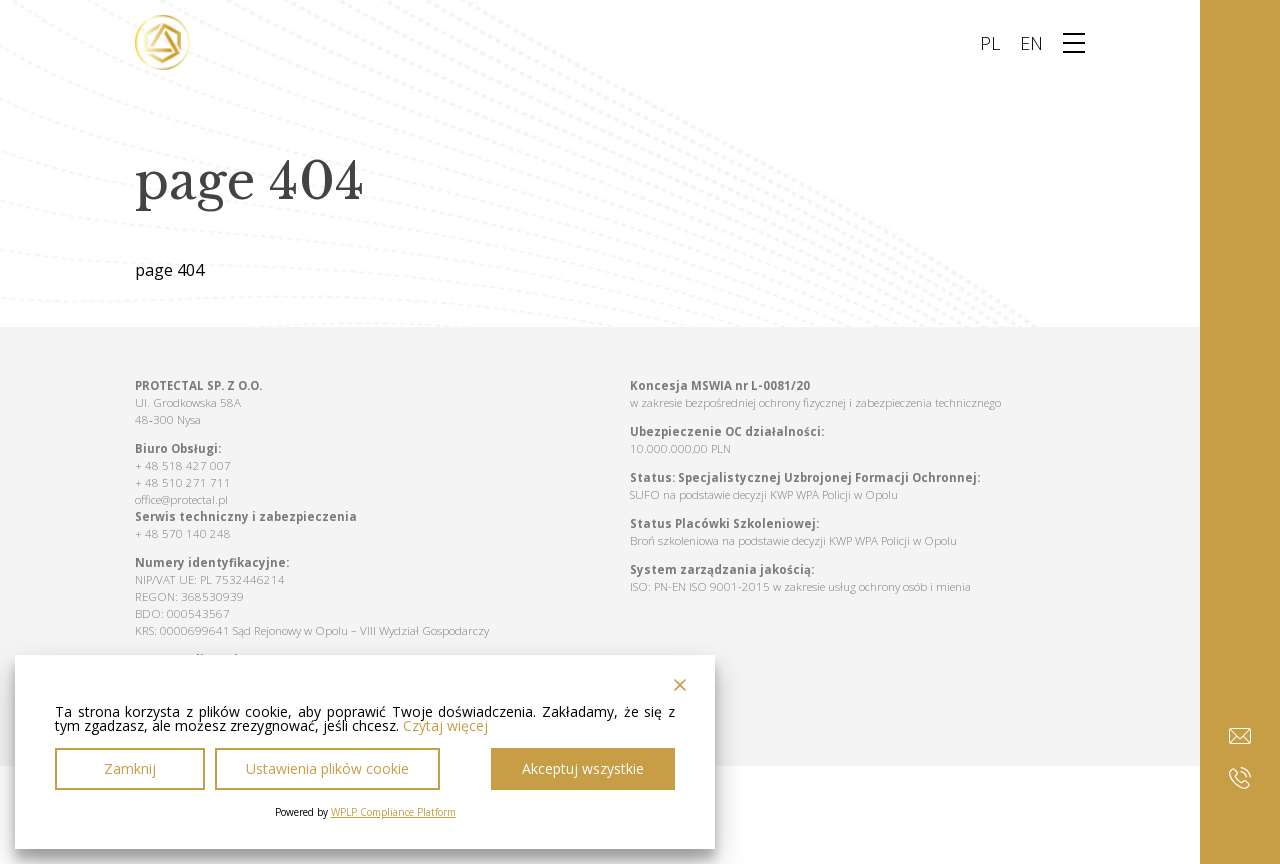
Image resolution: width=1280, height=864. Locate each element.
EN (1031, 43)
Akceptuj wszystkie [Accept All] (583, 768)
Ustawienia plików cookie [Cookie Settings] (327, 768)
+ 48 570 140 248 (183, 533)
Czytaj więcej (445, 726)
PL (990, 43)
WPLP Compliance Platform (393, 812)
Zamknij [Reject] (130, 768)
